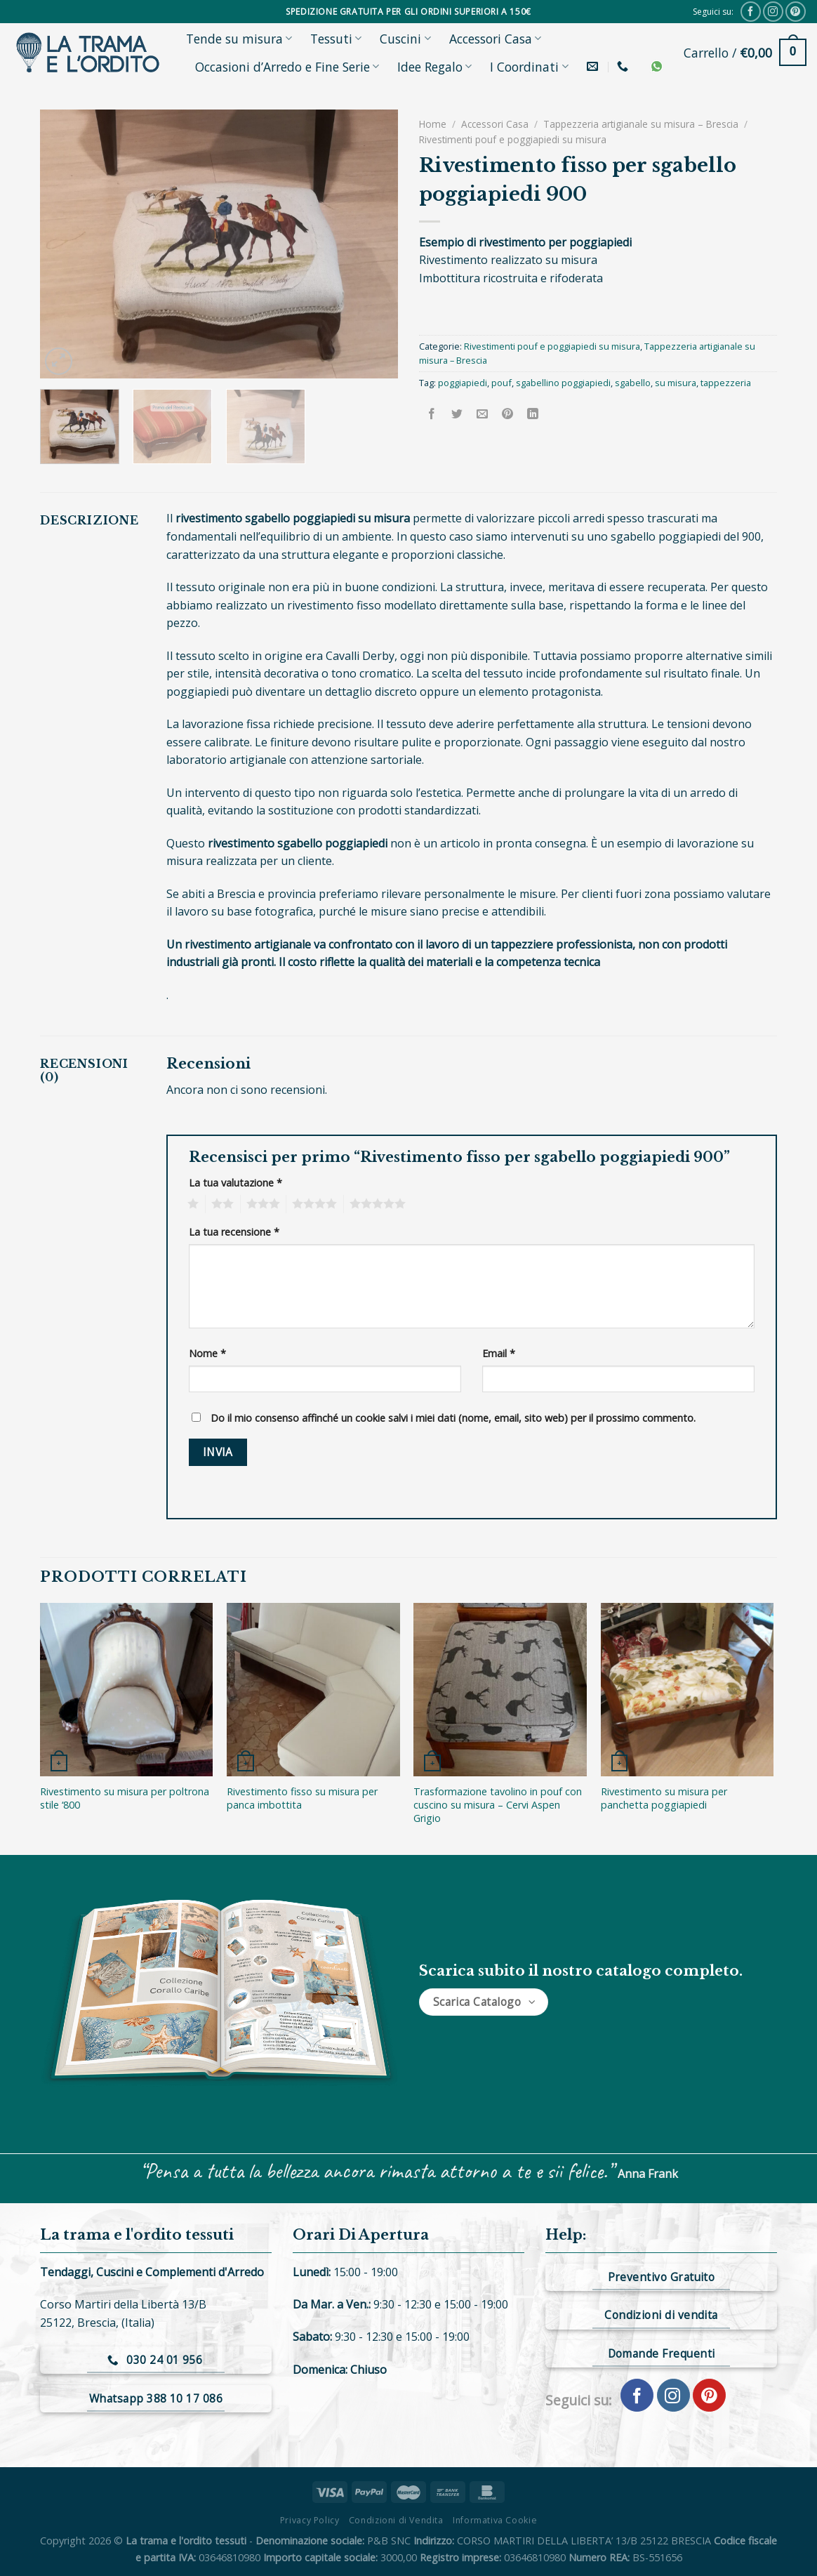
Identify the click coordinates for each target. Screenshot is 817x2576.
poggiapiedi (462, 382)
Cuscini (405, 38)
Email (498, 1353)
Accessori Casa (495, 38)
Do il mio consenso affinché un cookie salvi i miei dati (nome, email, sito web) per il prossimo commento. (453, 1418)
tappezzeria (725, 382)
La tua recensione (234, 1232)
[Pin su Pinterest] (507, 413)
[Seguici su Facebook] (750, 11)
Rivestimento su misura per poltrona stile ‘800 (124, 1798)
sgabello (633, 382)
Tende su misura (239, 38)
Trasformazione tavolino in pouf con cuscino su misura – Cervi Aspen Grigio (497, 1804)
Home (432, 124)
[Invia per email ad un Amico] (482, 413)
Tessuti (335, 38)
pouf (501, 382)
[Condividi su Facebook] (432, 413)
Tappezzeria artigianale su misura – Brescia (640, 124)
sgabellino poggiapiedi (563, 382)
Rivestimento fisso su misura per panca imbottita (302, 1798)
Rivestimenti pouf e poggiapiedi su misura (512, 139)
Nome (207, 1353)
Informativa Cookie (495, 2520)
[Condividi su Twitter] (457, 413)
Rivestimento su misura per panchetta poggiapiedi (664, 1798)
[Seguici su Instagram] (773, 11)
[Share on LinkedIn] (533, 413)
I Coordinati (529, 66)
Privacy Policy (310, 2520)
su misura (675, 382)
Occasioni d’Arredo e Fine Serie (287, 66)
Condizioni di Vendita (396, 2520)
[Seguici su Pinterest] (795, 11)
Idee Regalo (434, 66)
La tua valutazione (235, 1182)
